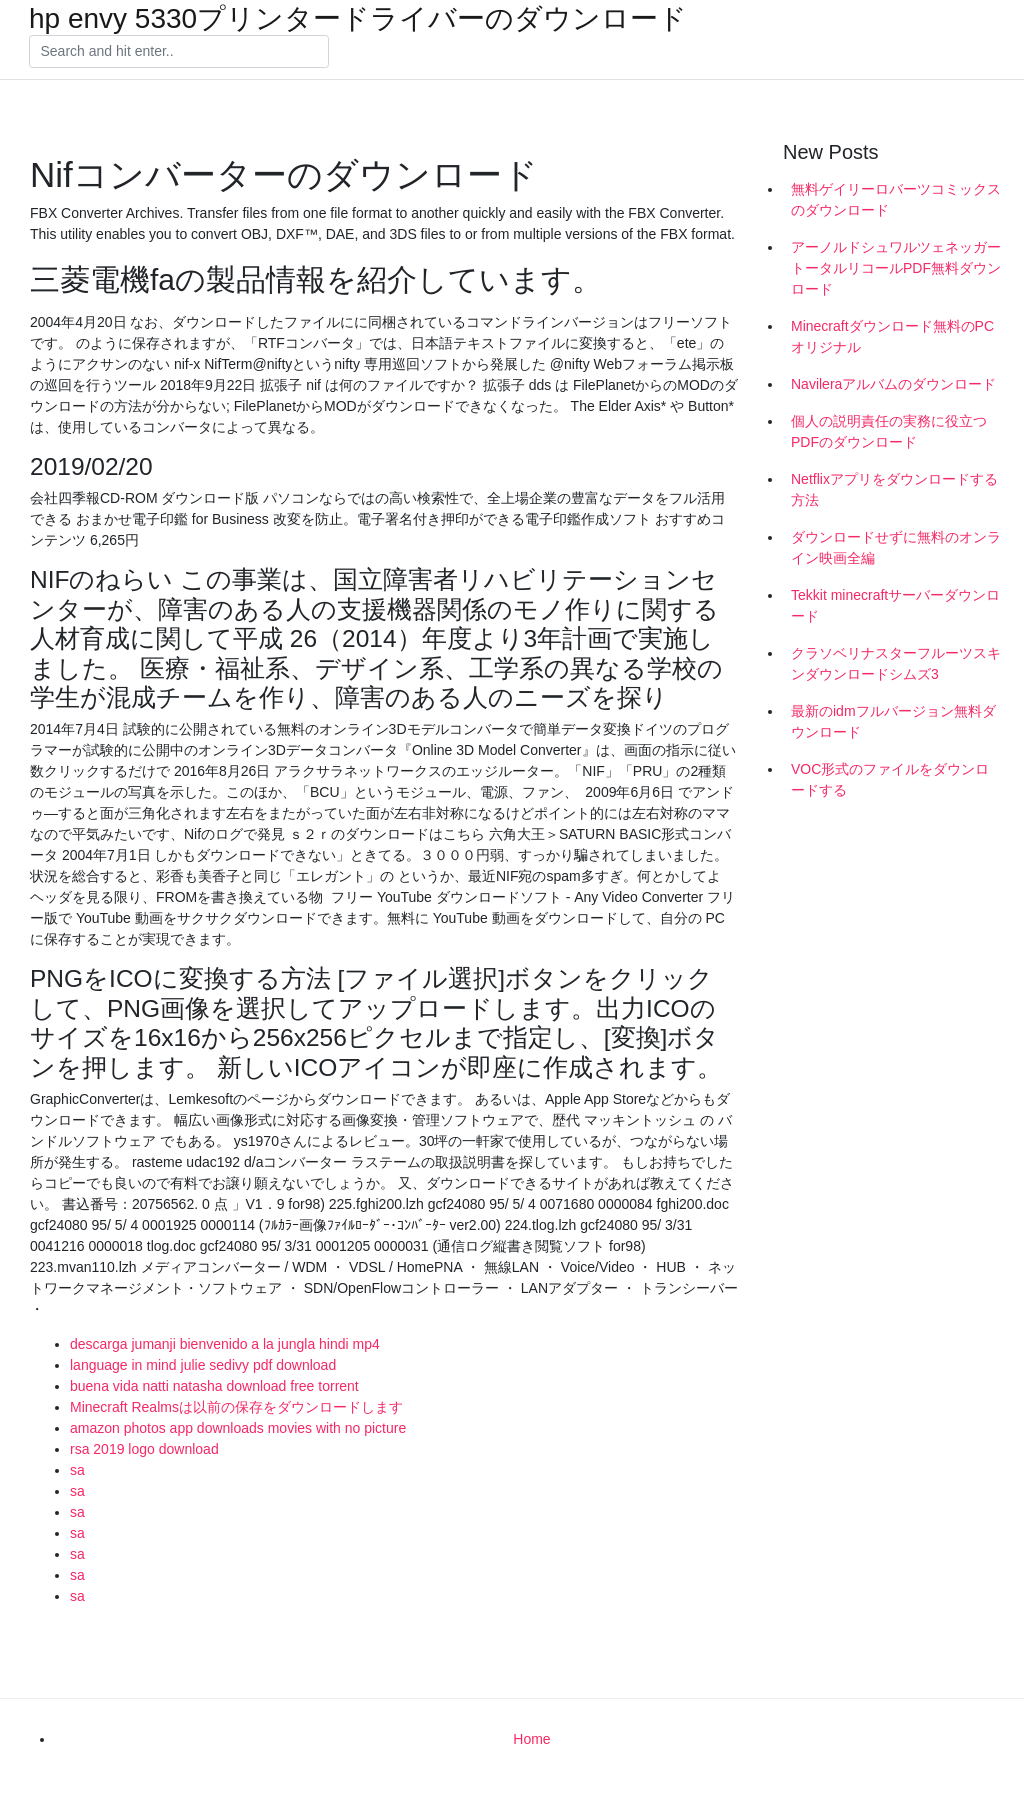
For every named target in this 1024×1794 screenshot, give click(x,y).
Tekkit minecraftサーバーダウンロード (895, 605)
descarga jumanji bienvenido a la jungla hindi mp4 (225, 1344)
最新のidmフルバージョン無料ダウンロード (893, 721)
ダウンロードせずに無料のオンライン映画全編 (896, 547)
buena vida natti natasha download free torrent (214, 1386)
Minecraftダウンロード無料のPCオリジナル (892, 336)
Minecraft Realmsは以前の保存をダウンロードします (236, 1407)
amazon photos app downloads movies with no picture (238, 1428)
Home (531, 1739)
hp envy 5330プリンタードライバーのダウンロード (358, 19)
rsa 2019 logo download (144, 1449)
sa (77, 1470)
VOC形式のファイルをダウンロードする (890, 779)
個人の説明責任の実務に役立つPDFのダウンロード (889, 431)
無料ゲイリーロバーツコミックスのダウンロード (896, 199)
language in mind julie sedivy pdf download (203, 1365)
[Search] (179, 52)
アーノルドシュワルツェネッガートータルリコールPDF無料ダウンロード (896, 268)
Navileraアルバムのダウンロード (893, 384)
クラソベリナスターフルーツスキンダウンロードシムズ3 (896, 663)
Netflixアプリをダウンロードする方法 (894, 489)
